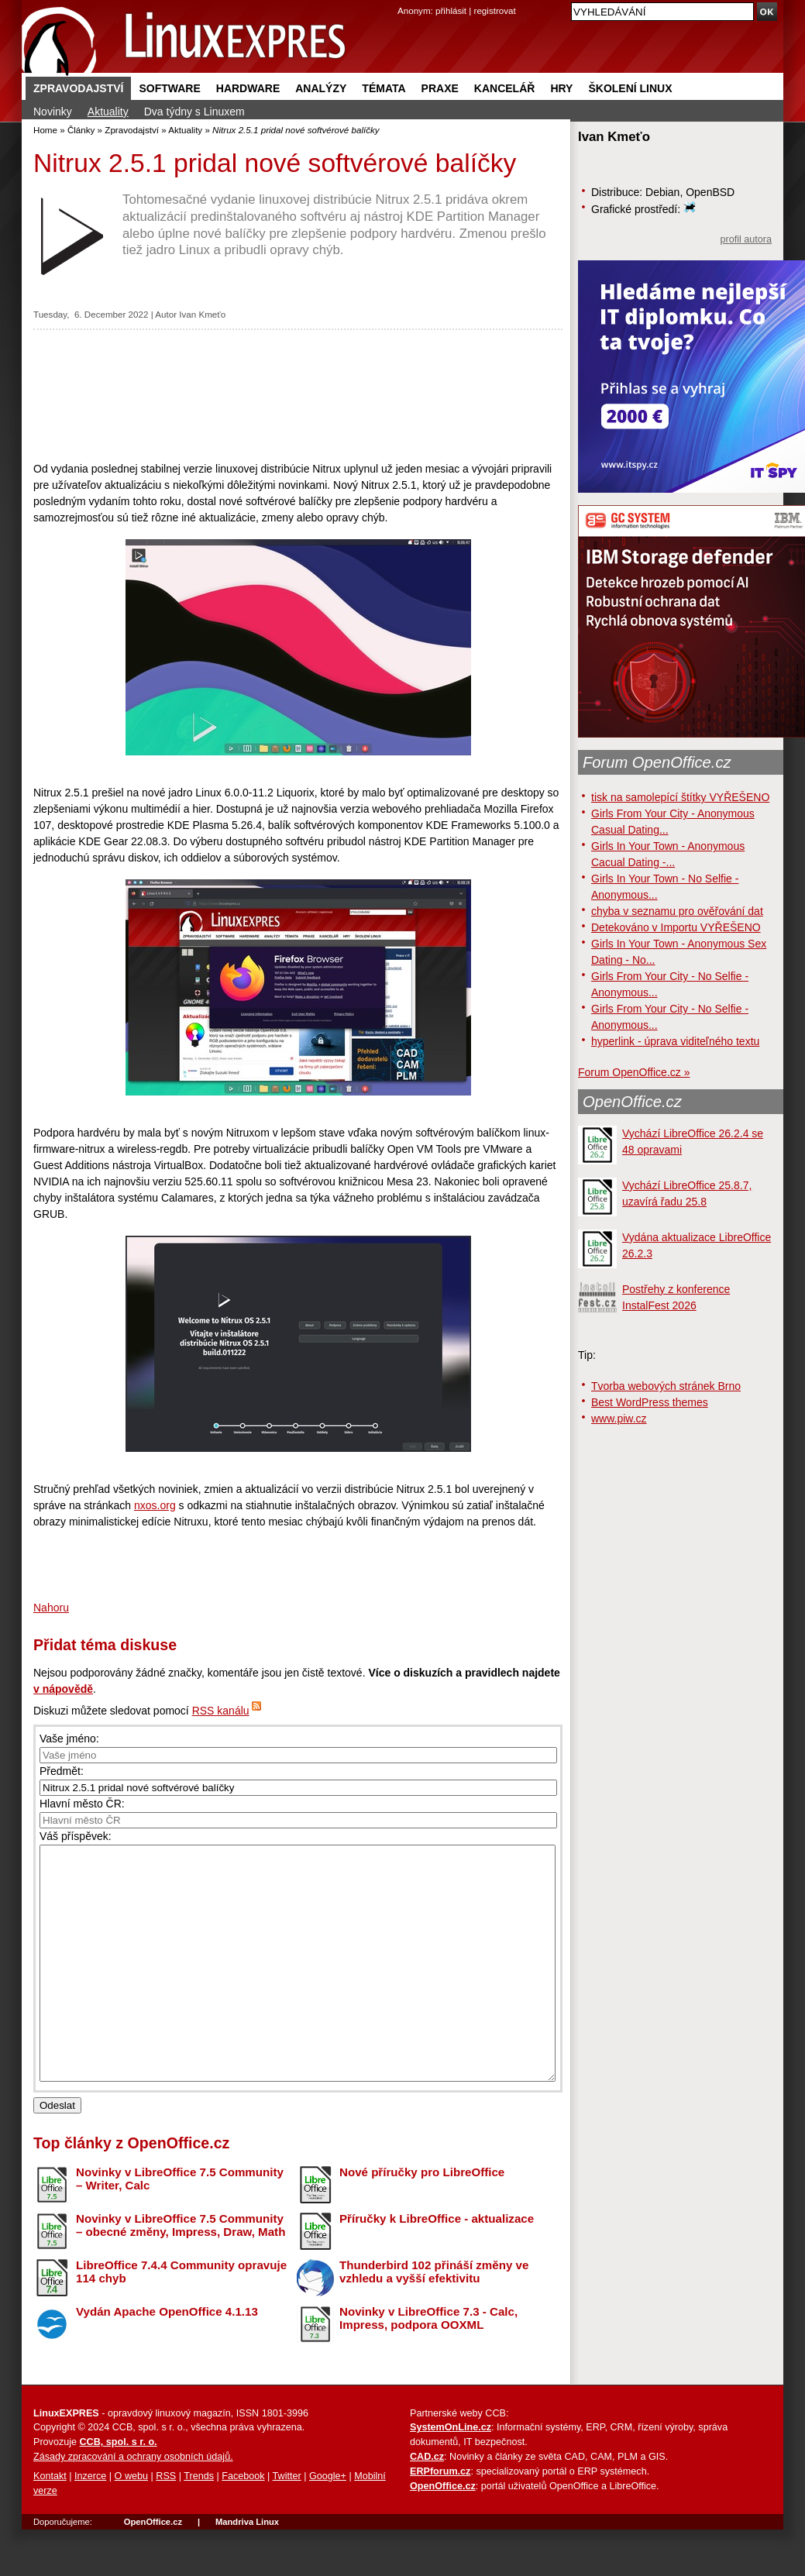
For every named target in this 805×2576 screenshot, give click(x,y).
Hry (561, 88)
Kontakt (50, 2522)
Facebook (243, 2522)
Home (45, 130)
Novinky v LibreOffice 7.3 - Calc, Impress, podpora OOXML (428, 2364)
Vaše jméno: (69, 1738)
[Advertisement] (297, 395)
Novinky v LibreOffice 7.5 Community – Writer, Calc (180, 2225)
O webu (131, 2522)
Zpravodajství (78, 88)
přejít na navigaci (402, 0)
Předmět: (62, 1771)
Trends (199, 2522)
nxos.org (155, 1505)
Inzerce (90, 2522)
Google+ (327, 2522)
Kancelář (504, 88)
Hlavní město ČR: (82, 1803)
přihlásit (450, 10)
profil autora (746, 239)
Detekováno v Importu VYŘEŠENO (676, 927)
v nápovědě (63, 1689)
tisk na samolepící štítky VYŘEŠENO (680, 797)
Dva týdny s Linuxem (194, 111)
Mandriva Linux (247, 2568)
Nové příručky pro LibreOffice (421, 2218)
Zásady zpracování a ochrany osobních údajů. (133, 2503)
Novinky (52, 111)
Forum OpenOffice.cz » (634, 1072)
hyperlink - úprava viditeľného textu (675, 1041)
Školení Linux (630, 88)
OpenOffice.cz (632, 1101)
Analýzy (320, 88)
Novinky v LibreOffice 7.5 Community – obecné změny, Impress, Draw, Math (180, 2271)
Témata (383, 88)
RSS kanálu (220, 1710)
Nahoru (51, 1607)
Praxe (440, 88)
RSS (166, 2522)
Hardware (248, 88)
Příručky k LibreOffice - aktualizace (436, 2265)
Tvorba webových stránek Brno (666, 1386)
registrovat (495, 10)
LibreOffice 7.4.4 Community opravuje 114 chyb (181, 2318)
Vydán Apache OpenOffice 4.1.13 (167, 2357)
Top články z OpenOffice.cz (131, 2189)
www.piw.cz (619, 1418)
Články (81, 130)
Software (169, 88)
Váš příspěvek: (76, 1836)
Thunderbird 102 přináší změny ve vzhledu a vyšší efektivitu (433, 2318)
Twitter (287, 2522)
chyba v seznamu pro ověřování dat (677, 911)
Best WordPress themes (649, 1402)
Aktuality (108, 111)
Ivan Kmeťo (202, 314)
